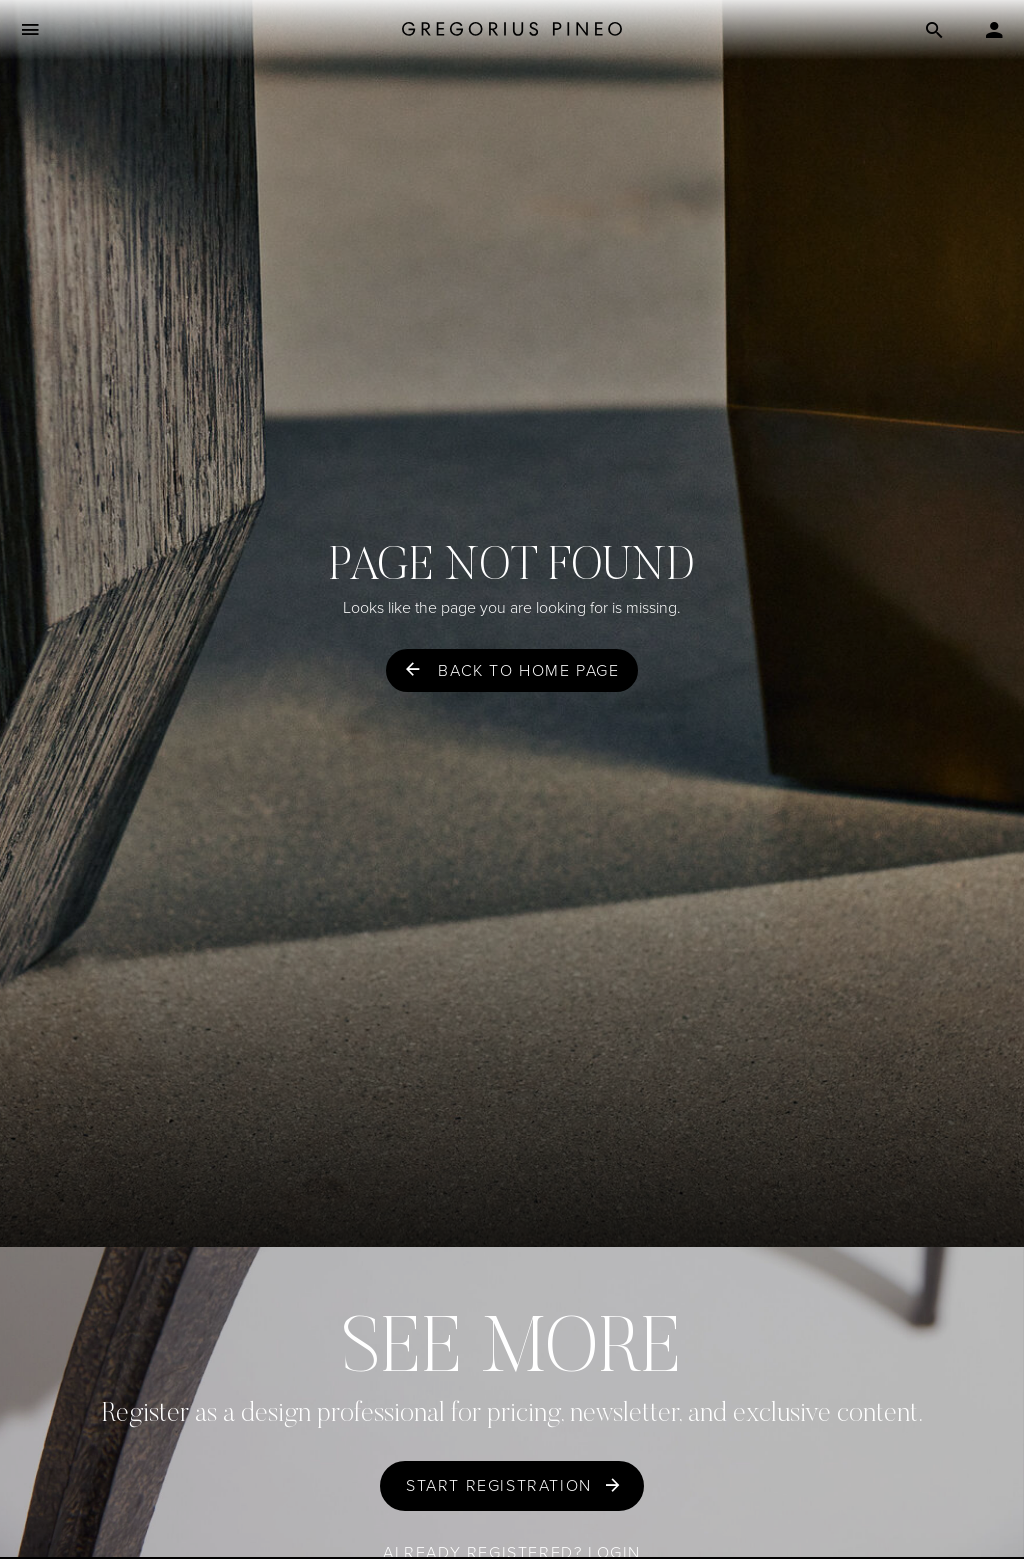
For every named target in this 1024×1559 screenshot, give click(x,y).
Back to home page (528, 670)
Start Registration (499, 1485)
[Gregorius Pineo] (512, 30)
